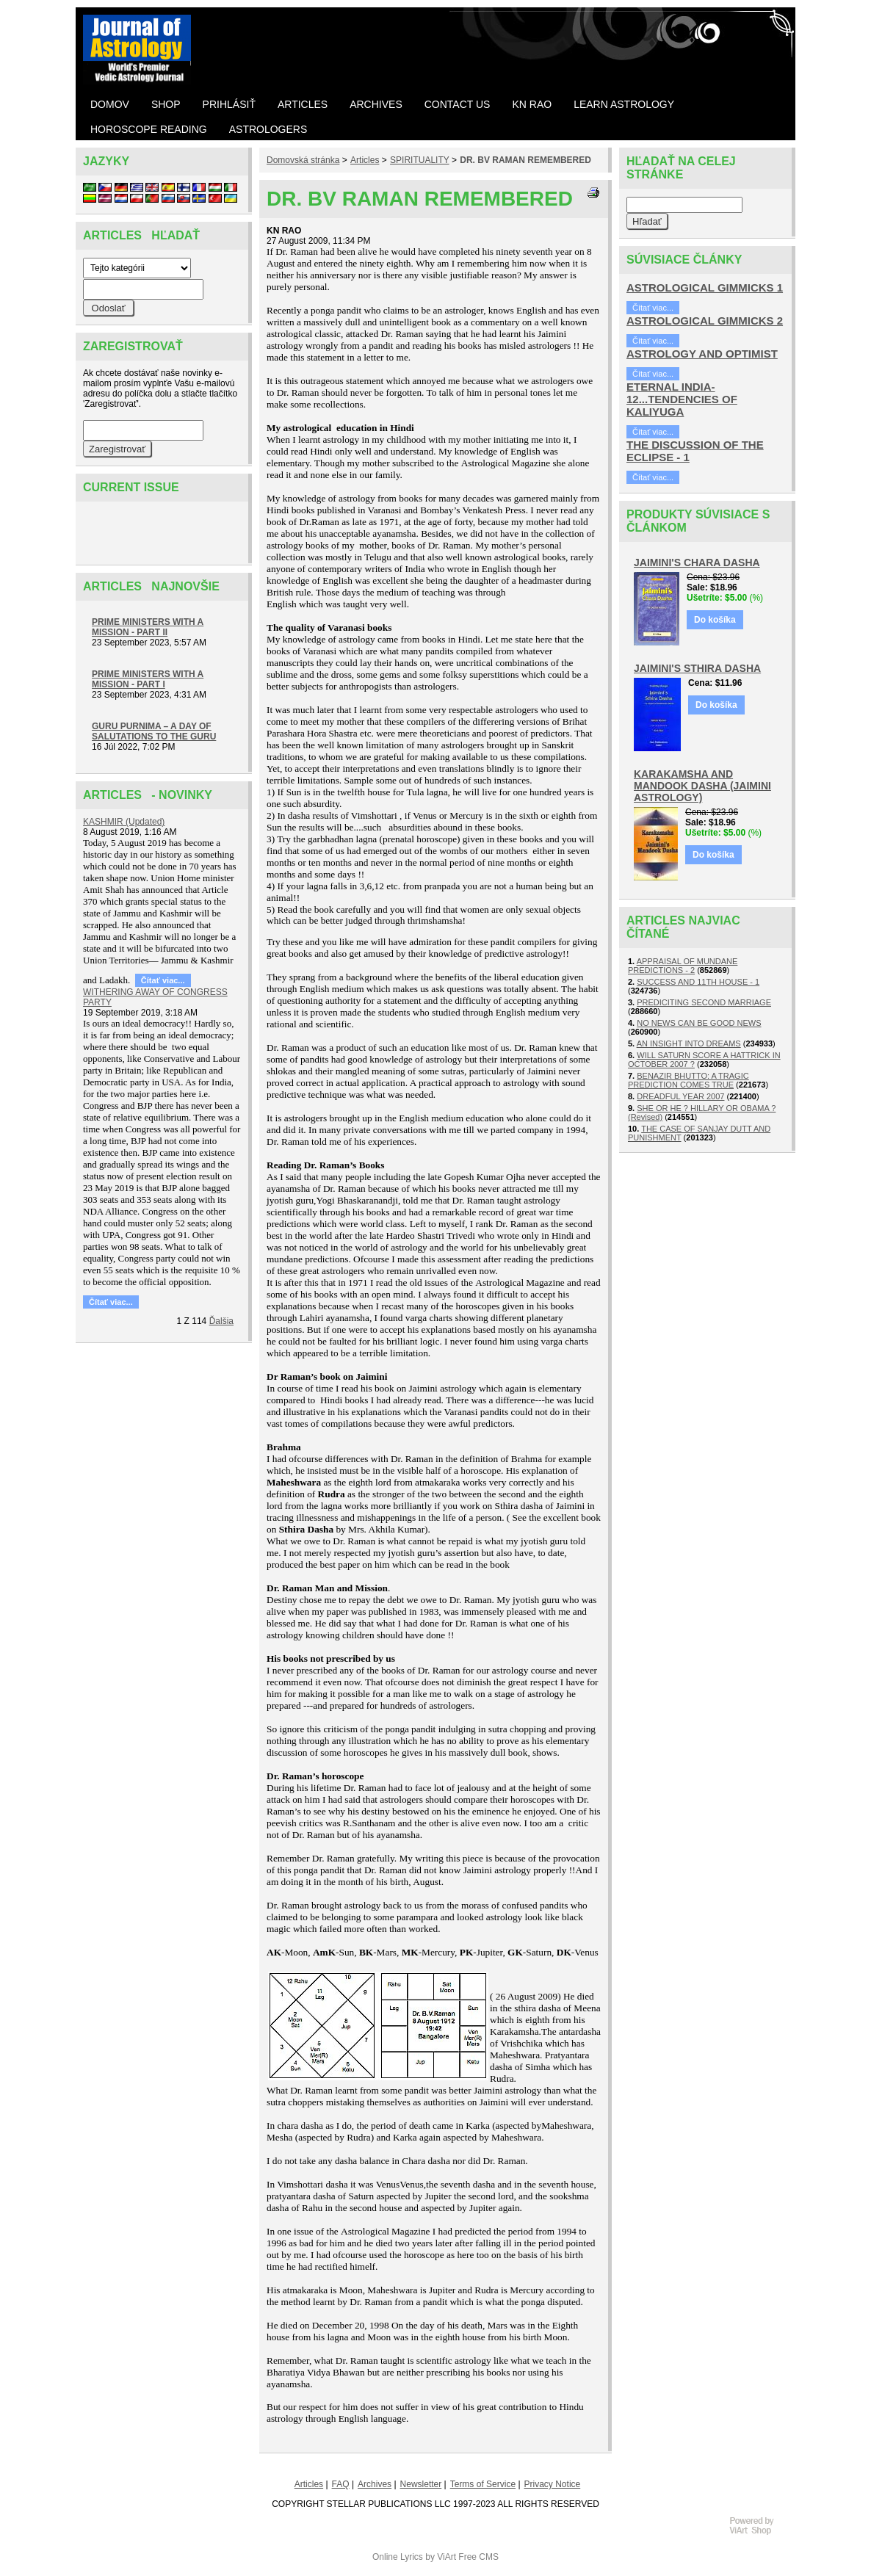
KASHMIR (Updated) (124, 822)
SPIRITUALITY (419, 160)
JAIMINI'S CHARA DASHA (697, 562)
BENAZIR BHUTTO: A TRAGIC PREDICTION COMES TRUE (688, 1080)
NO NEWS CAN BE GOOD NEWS (699, 1023)
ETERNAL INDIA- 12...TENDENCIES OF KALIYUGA (681, 399)
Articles (364, 160)
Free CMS (478, 2557)
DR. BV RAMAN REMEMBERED (525, 160)
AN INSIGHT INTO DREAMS (689, 1043)
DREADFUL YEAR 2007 (680, 1096)
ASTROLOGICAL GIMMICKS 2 (704, 320)
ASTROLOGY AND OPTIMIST (702, 353)
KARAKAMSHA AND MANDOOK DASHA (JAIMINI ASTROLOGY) (702, 785)
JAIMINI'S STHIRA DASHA (697, 668)
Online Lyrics (397, 2557)
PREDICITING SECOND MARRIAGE (704, 1002)
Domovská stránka (303, 160)
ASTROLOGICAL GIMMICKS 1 (704, 287)
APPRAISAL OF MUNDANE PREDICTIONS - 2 (682, 965)
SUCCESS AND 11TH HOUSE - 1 (698, 981)
